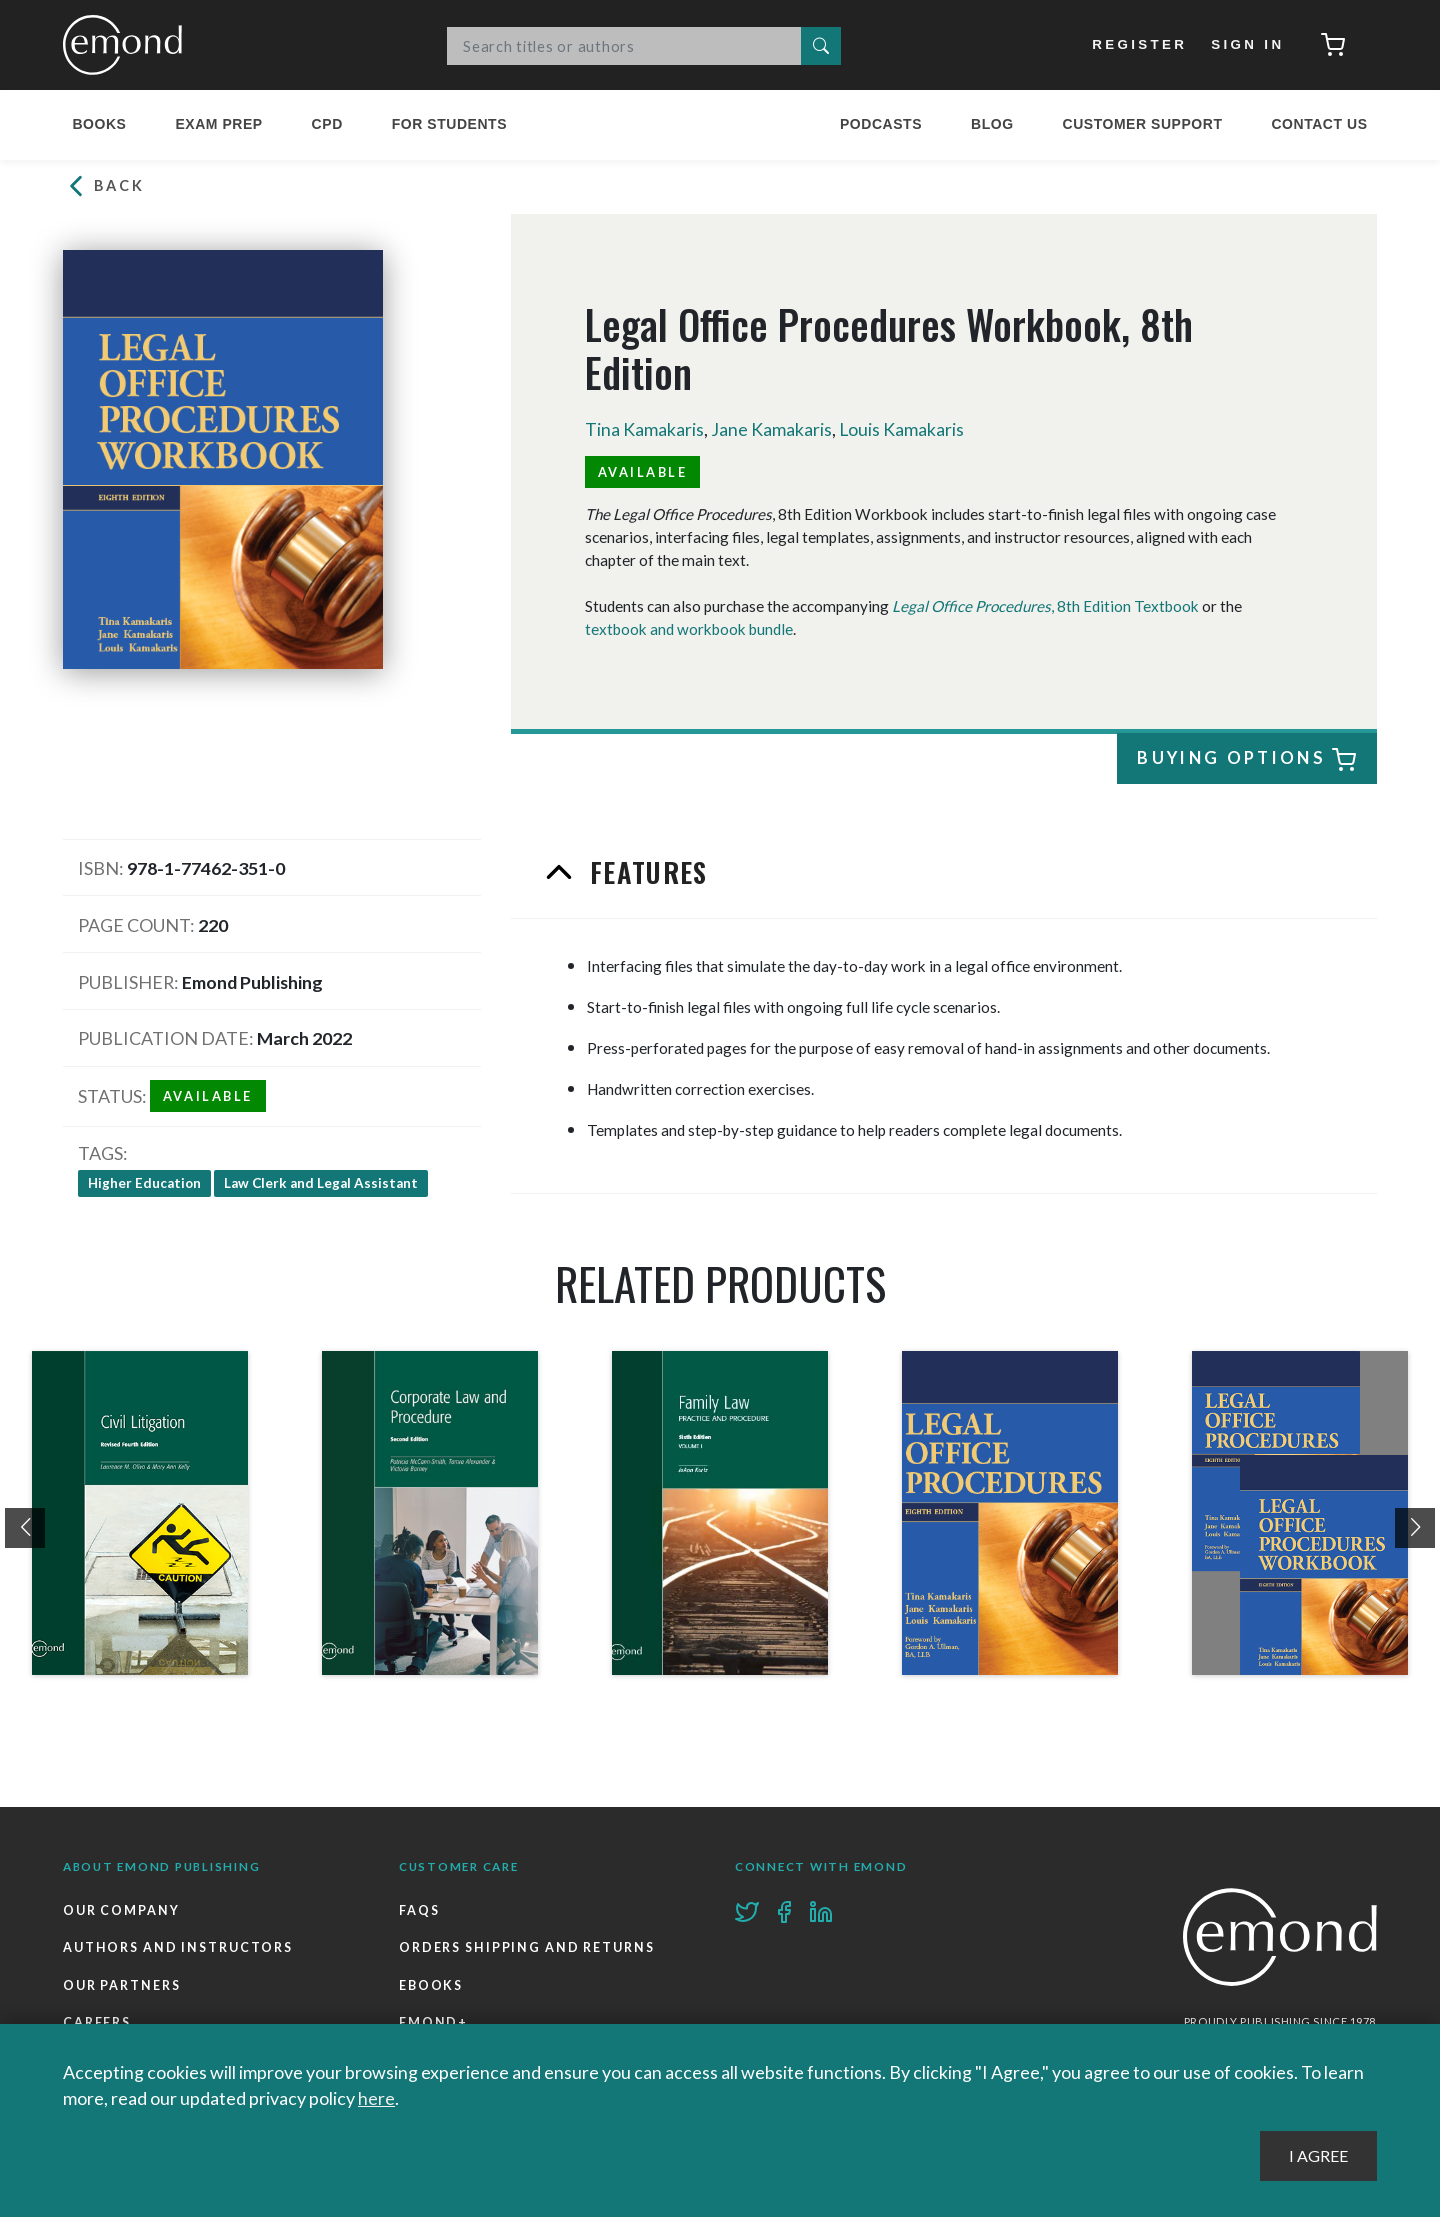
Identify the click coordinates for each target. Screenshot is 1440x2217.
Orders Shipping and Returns (527, 1947)
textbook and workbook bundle (689, 628)
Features (645, 872)
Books (99, 124)
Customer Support (1142, 124)
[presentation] (25, 1528)
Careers (97, 2022)
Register (1140, 45)
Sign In (1247, 45)
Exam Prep (218, 124)
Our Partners (122, 1985)
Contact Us (1319, 124)
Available (643, 471)
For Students (449, 124)
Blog (992, 124)
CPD (327, 124)
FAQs (419, 1910)
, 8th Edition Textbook (1045, 606)
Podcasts (881, 124)
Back (104, 186)
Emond (128, 45)
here (376, 2098)
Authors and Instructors (178, 1947)
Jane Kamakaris (771, 429)
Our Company (121, 1910)
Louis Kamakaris (902, 429)
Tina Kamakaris (644, 429)
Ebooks (431, 1985)
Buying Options (1243, 760)
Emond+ (433, 2022)
